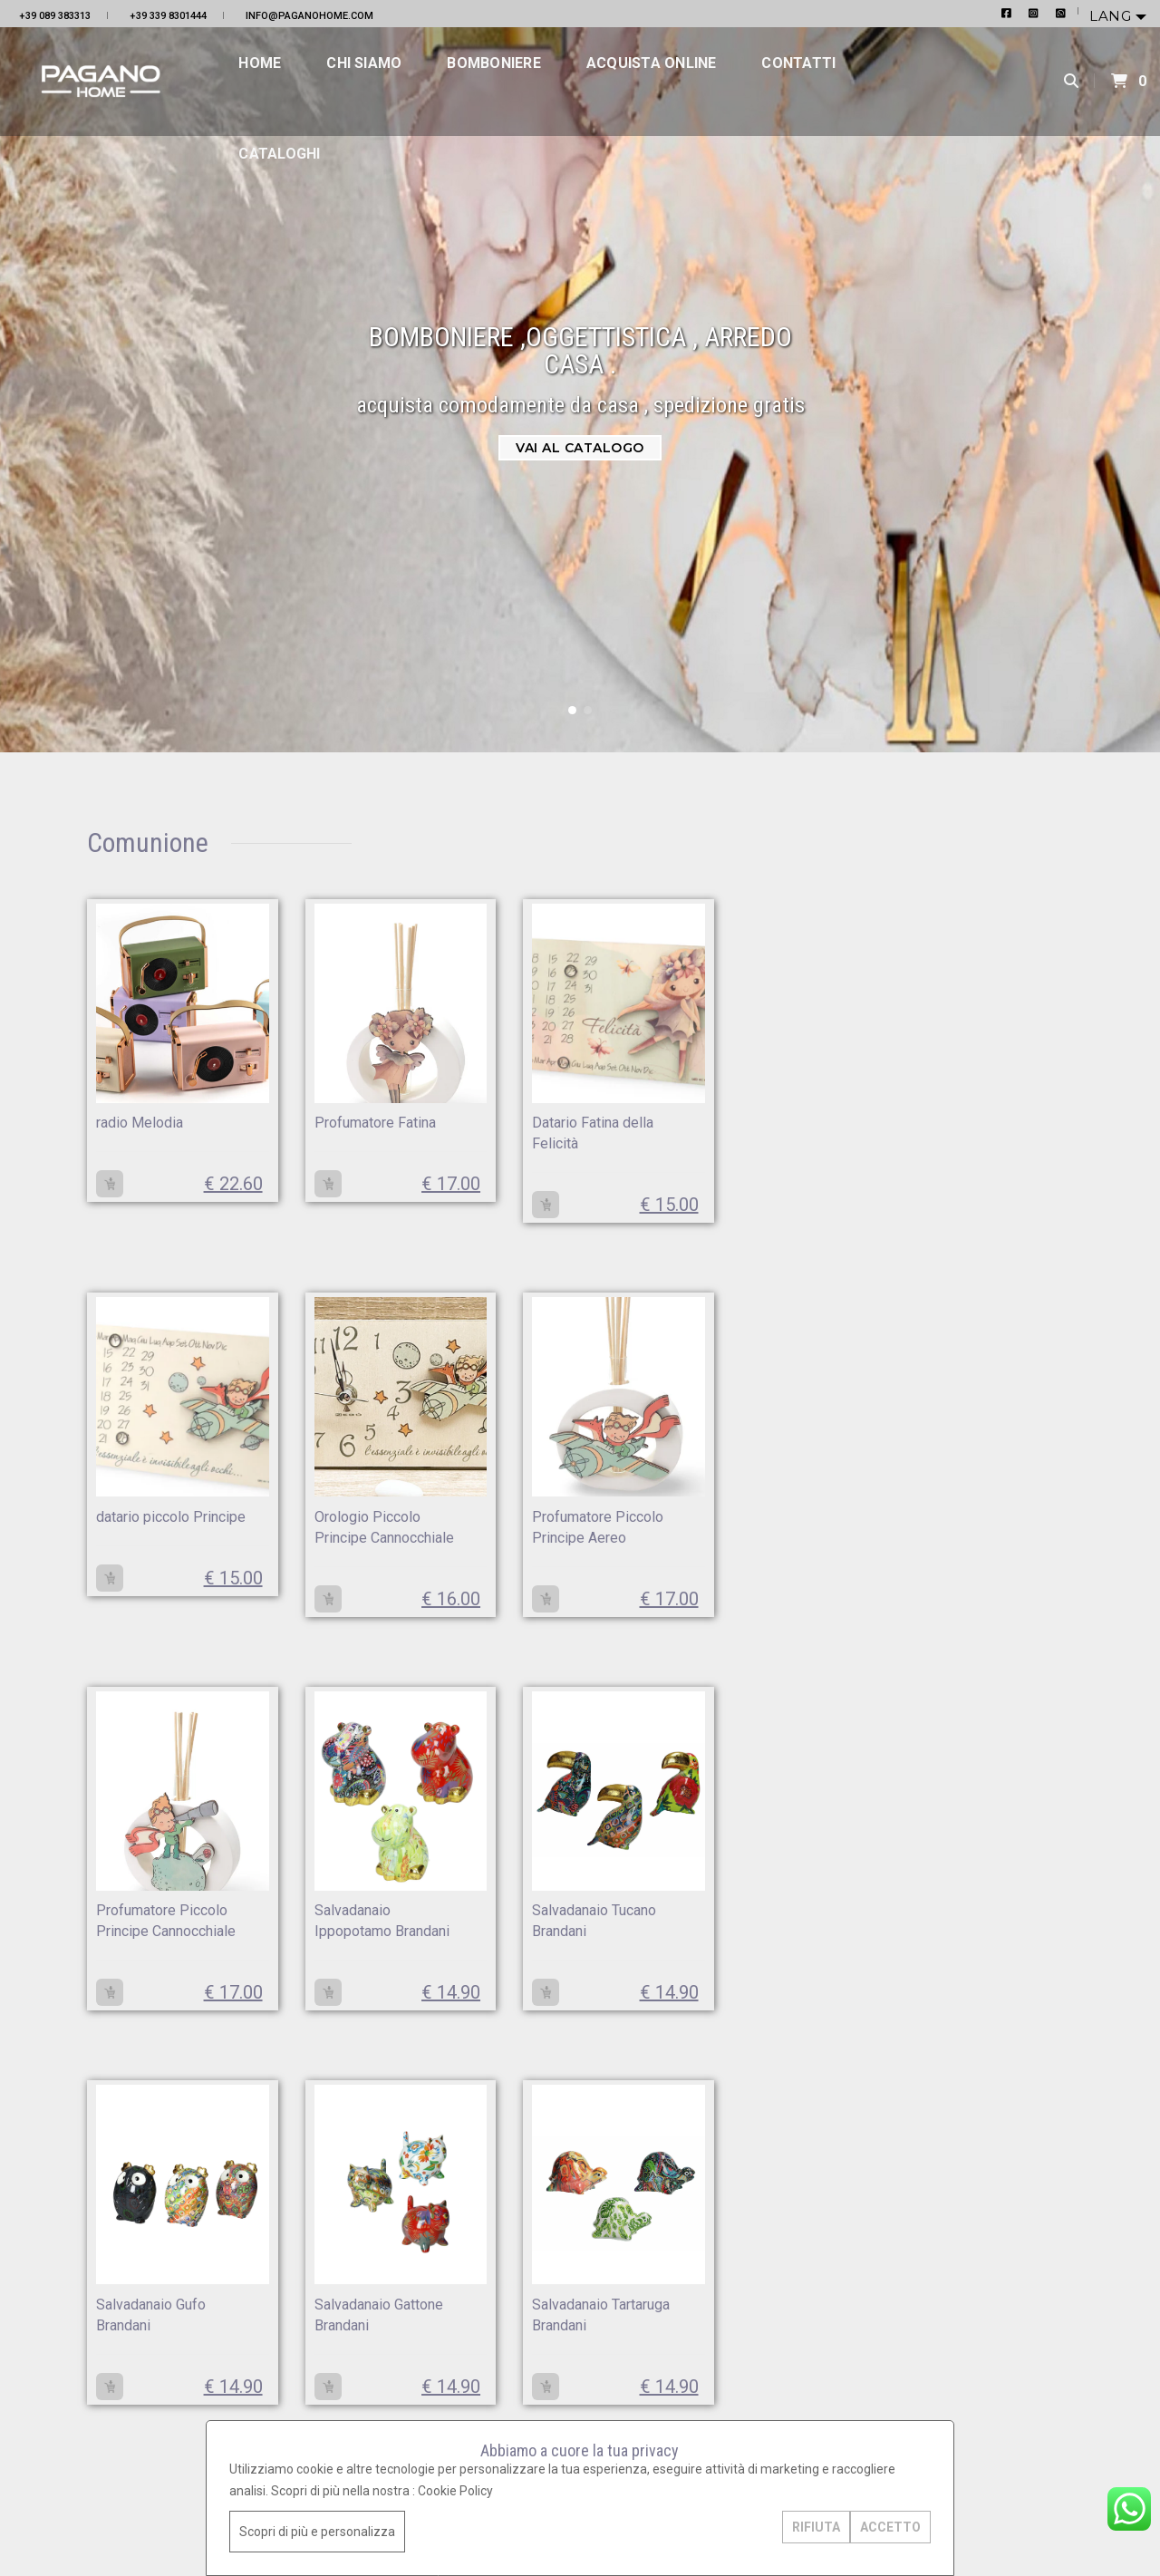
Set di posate (995, 1144)
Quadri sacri (992, 1225)
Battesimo (988, 1021)
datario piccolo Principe (688, 1133)
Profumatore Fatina (340, 1122)
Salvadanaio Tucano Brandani (151, 1946)
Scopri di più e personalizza (329, 2531)
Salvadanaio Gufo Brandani (335, 1946)
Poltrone (982, 1307)
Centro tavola (996, 1348)
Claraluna (985, 1062)
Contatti (829, 81)
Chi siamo (394, 81)
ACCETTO (878, 2527)
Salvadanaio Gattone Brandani (514, 1946)
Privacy (24, 2520)
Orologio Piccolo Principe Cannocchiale (153, 1539)
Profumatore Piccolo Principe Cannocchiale (513, 1539)
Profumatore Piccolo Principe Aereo (332, 1539)
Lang (1112, 15)
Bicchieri (982, 1103)
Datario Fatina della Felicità (522, 1133)
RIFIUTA (804, 2527)
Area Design (191, 2520)
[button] (572, 710)
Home (290, 81)
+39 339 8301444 (168, 16)
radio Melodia (143, 1122)
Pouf (972, 1266)
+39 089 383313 (55, 16)
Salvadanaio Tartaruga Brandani (700, 1946)
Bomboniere (524, 81)
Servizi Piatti (994, 980)
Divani (975, 1388)
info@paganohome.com (309, 16)
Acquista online (681, 81)
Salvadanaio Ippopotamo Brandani (680, 1539)
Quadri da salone (1006, 1184)
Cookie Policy (467, 2491)
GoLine (152, 2520)
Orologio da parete (1011, 940)
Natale (976, 899)
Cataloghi (310, 171)
